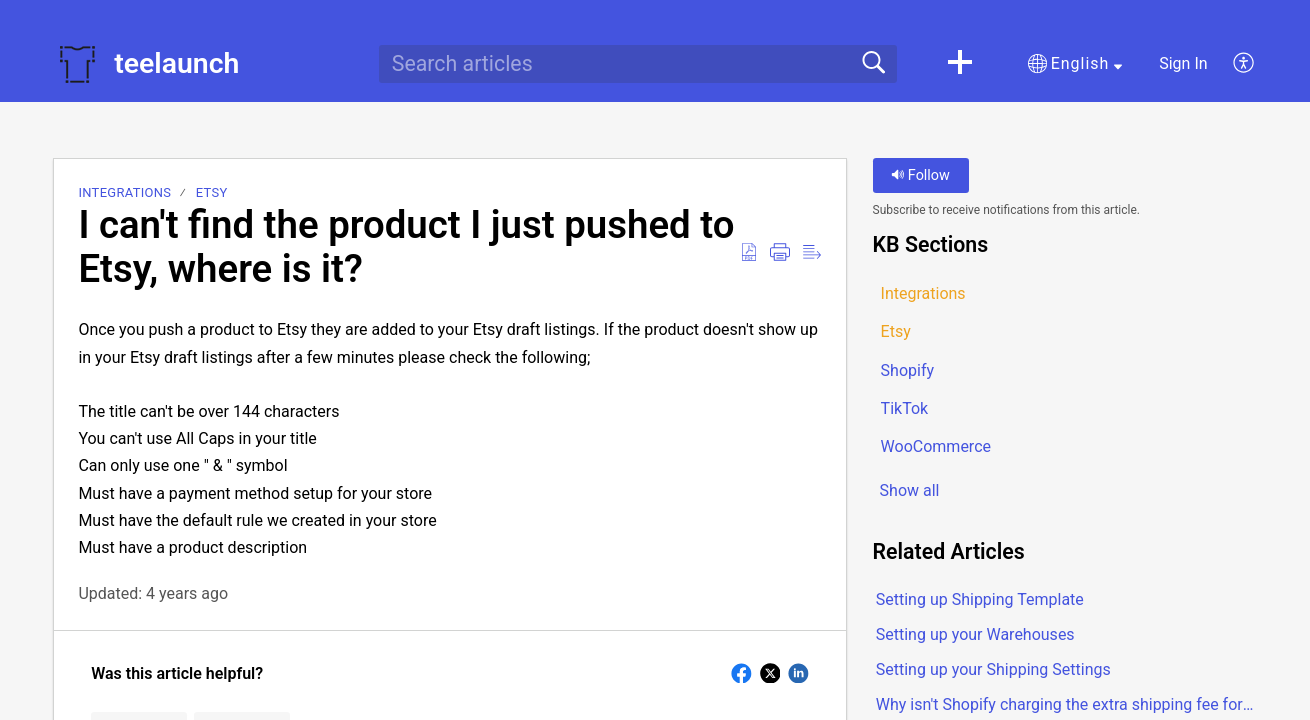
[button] (960, 64)
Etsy (212, 192)
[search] (638, 64)
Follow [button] (920, 175)
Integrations (124, 192)
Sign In (1183, 63)
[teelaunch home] (77, 64)
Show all (910, 491)
